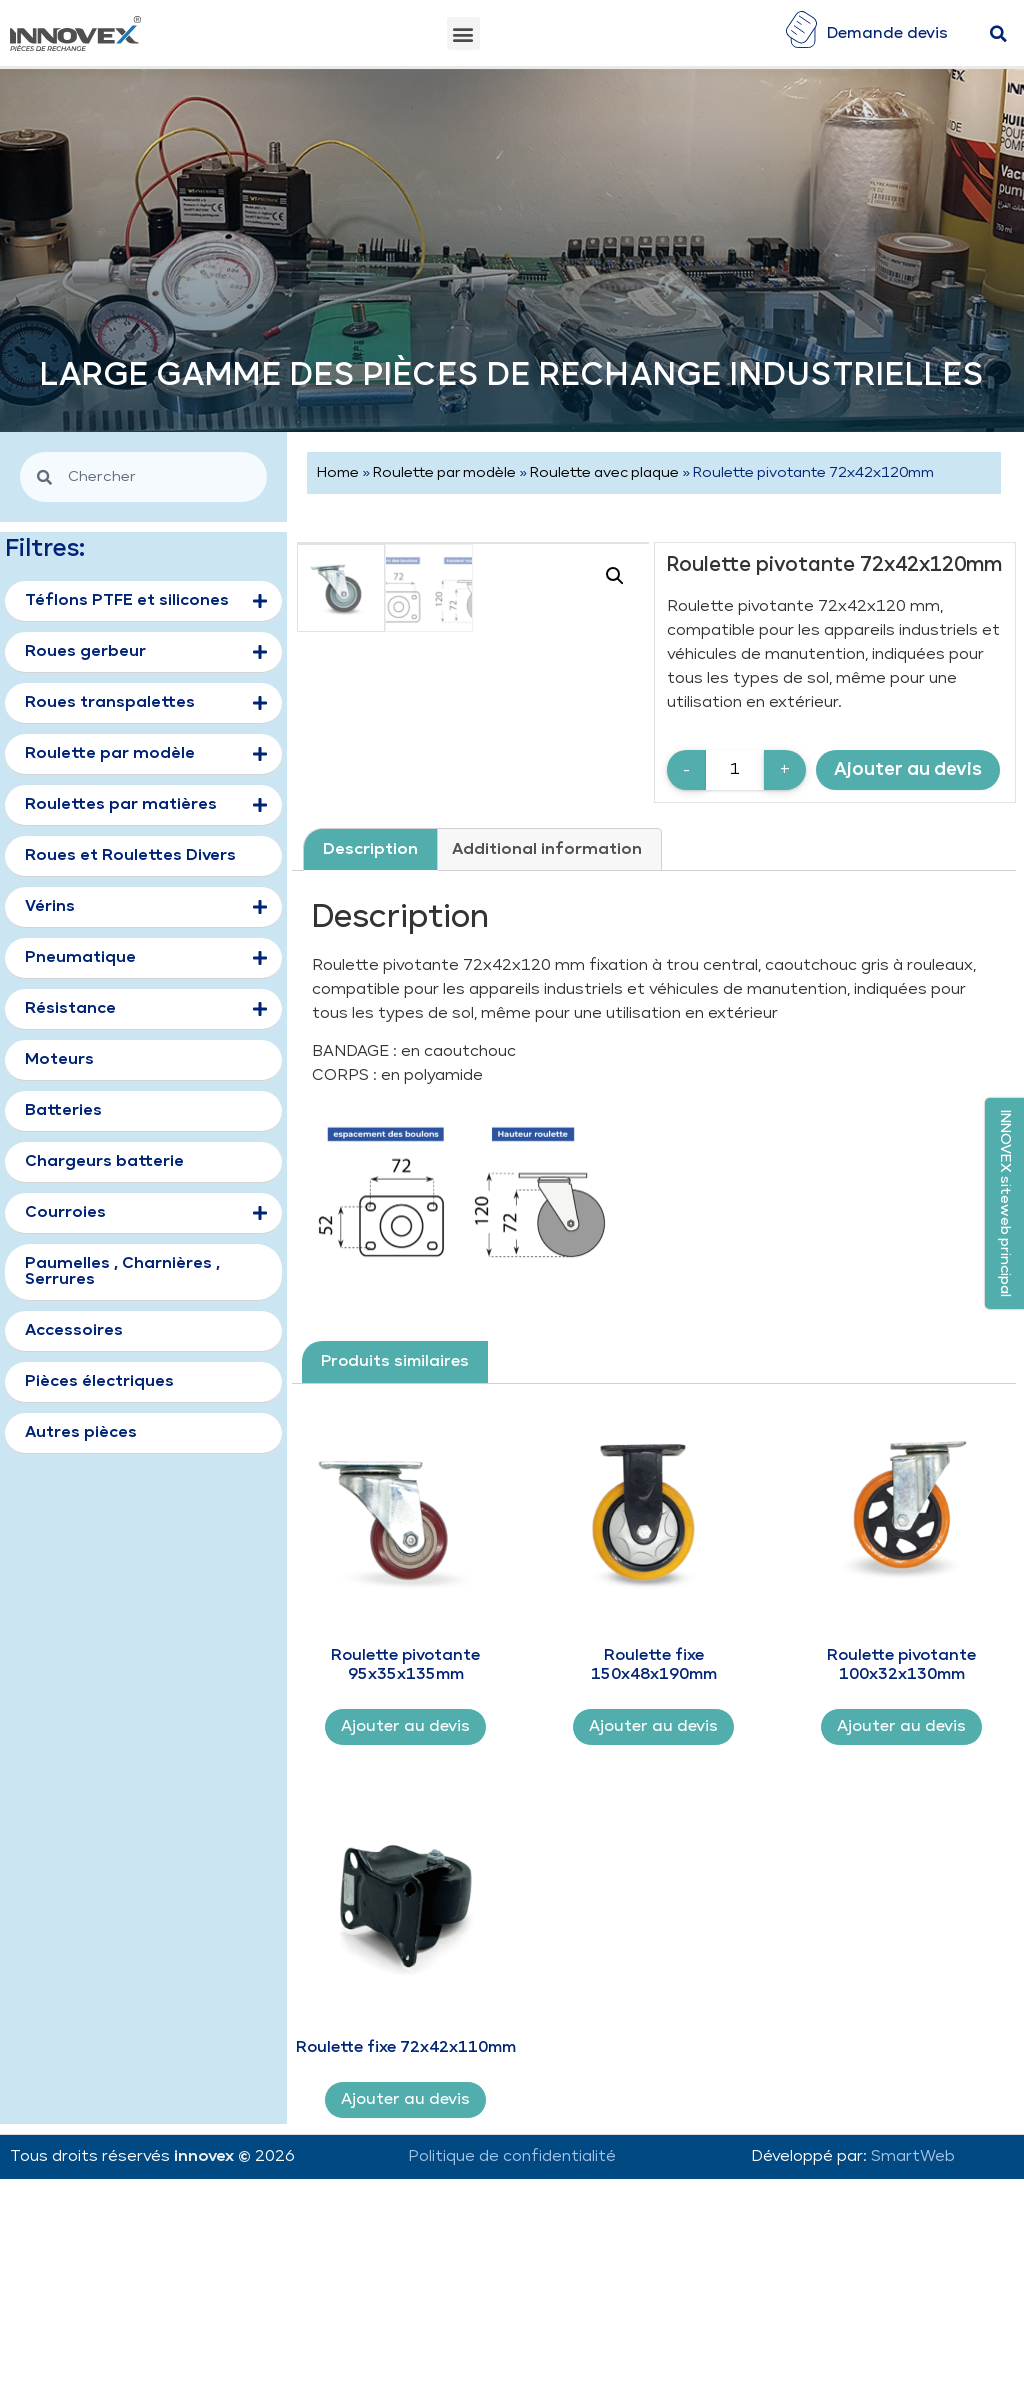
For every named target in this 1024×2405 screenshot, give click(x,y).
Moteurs (59, 1059)
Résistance (146, 1010)
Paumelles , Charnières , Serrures (122, 1271)
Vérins (146, 908)
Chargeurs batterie (104, 1161)
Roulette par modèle (444, 473)
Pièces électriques (99, 1381)
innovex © (214, 2362)
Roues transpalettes (146, 704)
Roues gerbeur (146, 653)
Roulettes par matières (146, 806)
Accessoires (74, 1330)
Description (370, 1055)
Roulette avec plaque (604, 473)
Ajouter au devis (908, 769)
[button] (463, 33)
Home (338, 473)
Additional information (547, 1055)
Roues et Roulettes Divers (130, 855)
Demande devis (887, 33)
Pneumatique (146, 959)
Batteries (63, 1110)
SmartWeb (913, 2362)
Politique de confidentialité (512, 2362)
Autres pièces (81, 1432)
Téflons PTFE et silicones (146, 602)
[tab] (370, 1056)
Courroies (146, 1214)
